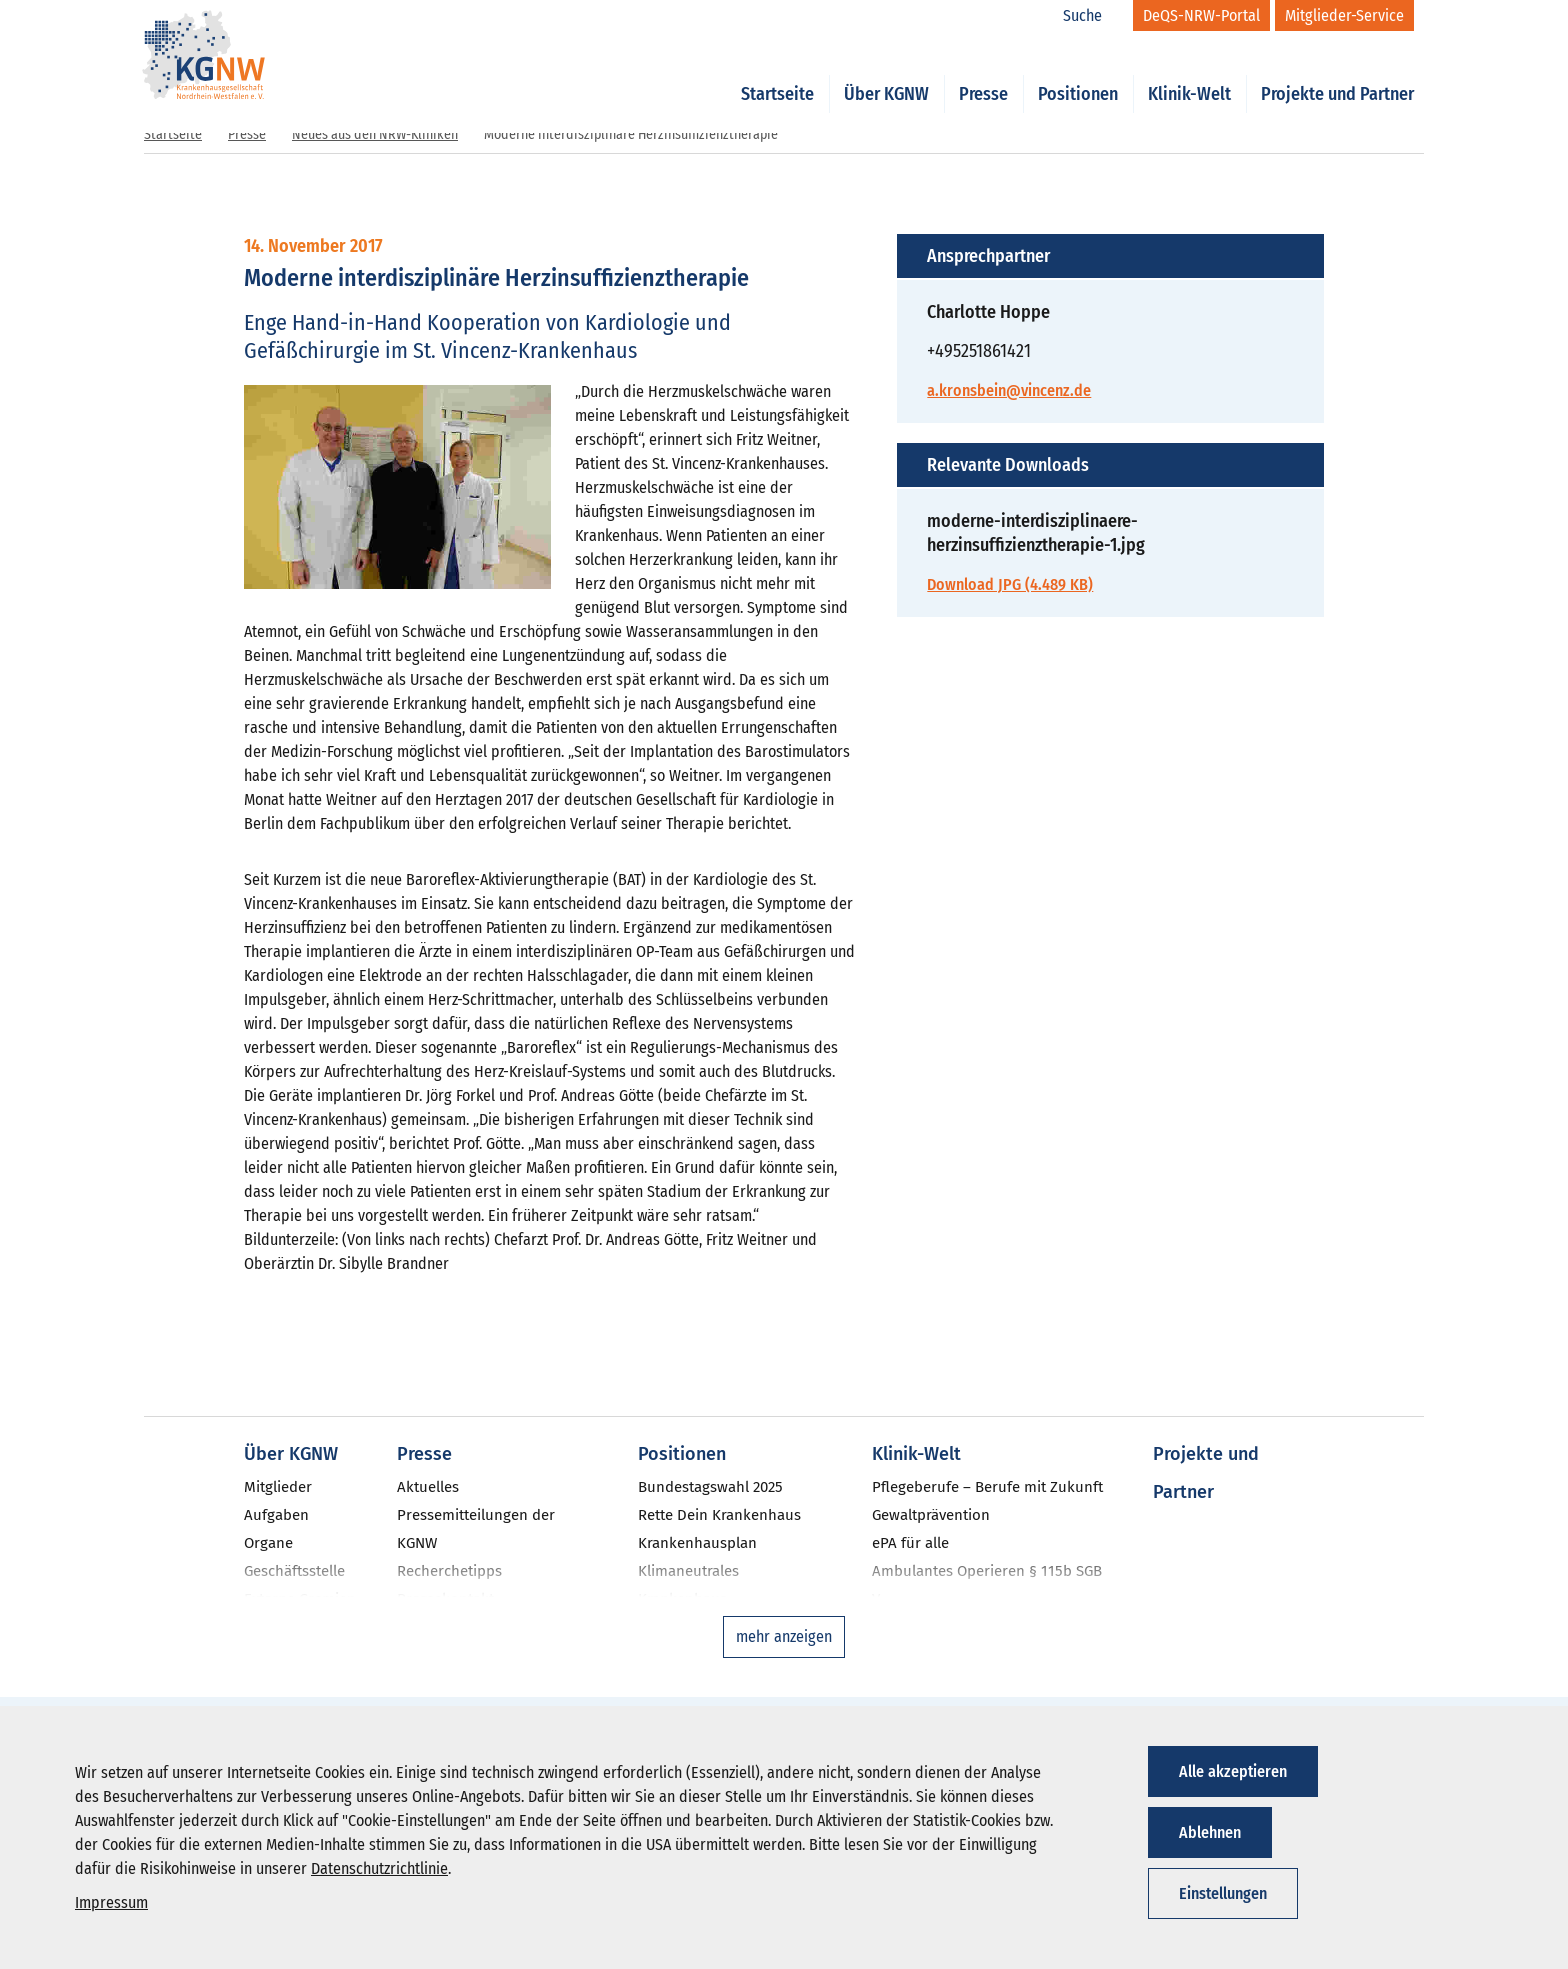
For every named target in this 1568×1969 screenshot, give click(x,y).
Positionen (1078, 72)
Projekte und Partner (1337, 72)
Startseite (777, 72)
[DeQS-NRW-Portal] (1201, 15)
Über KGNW (886, 72)
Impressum (111, 1902)
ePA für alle (910, 1543)
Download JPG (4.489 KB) (1010, 584)
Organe (268, 1543)
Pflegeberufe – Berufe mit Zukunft (987, 1487)
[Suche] (1093, 16)
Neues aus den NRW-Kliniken (375, 134)
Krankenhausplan (697, 1543)
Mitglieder (278, 1487)
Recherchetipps (449, 1571)
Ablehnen (1210, 1832)
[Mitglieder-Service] (1344, 15)
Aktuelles (428, 1487)
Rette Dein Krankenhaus (719, 1515)
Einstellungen (1223, 1893)
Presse (983, 72)
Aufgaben (276, 1515)
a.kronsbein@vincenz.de (1009, 390)
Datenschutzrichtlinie (379, 1868)
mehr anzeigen (784, 1636)
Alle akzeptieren (1233, 1771)
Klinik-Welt (1189, 72)
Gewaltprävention (931, 1515)
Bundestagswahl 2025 (710, 1487)
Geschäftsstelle (294, 1571)
